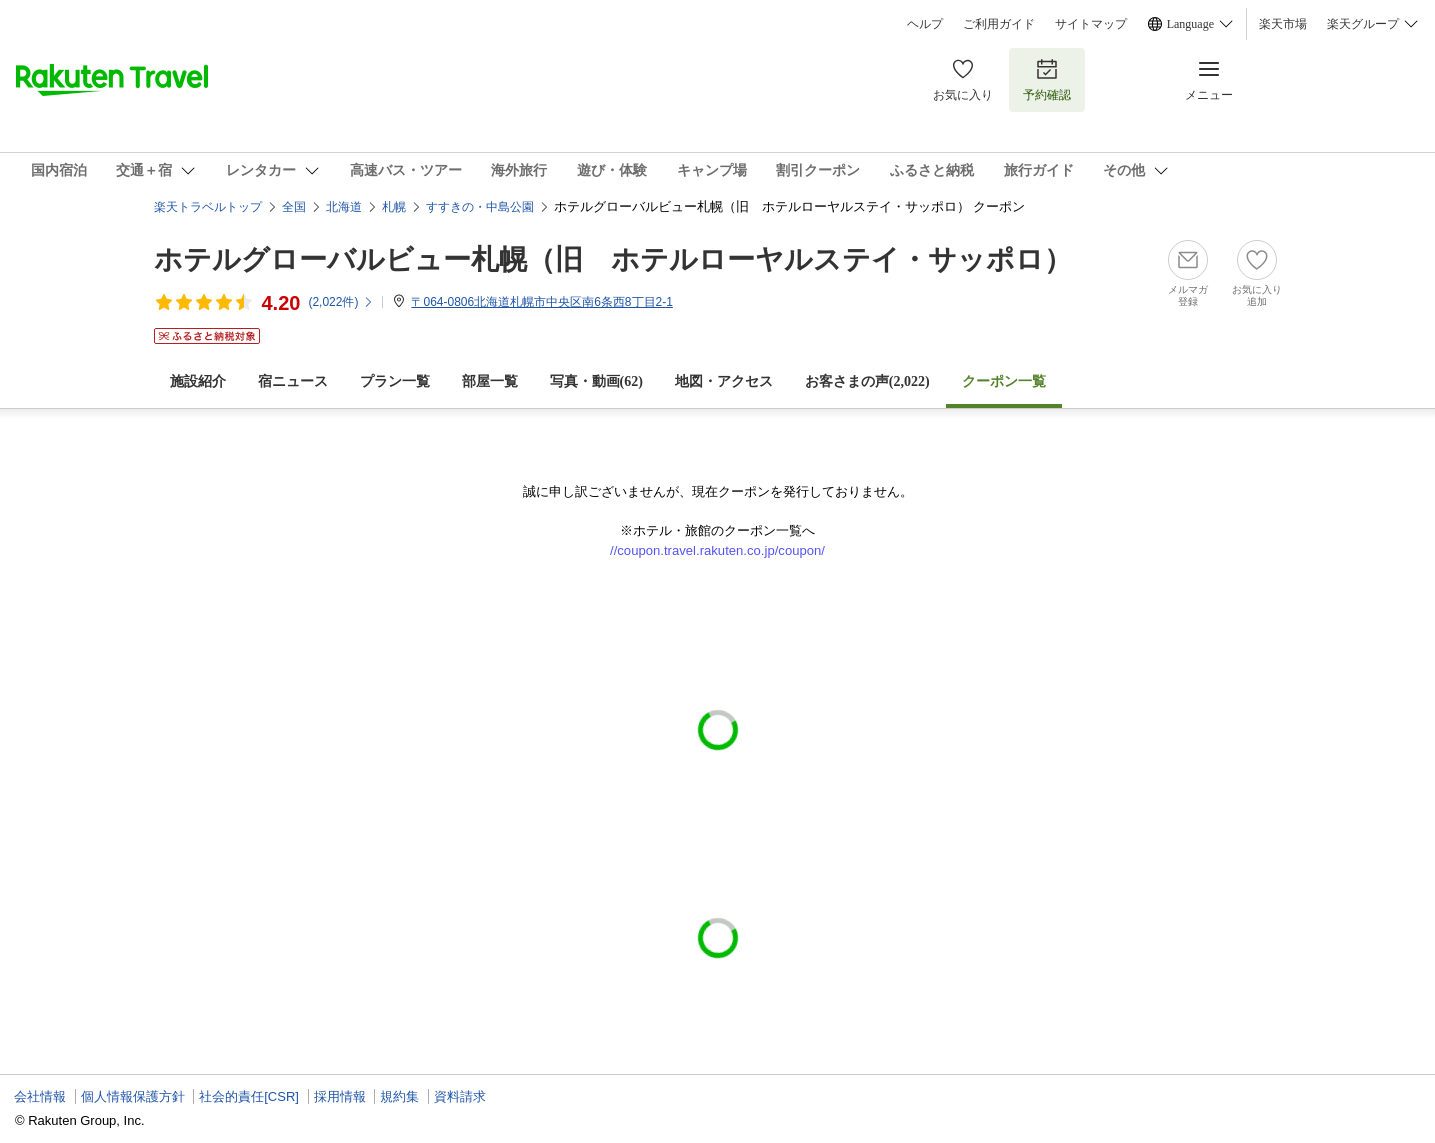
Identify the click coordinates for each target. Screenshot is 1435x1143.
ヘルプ (925, 24)
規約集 (399, 1096)
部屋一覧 (490, 381)
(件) (341, 302)
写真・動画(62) (596, 381)
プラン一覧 (395, 381)
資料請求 (460, 1096)
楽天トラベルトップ (208, 207)
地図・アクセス (724, 381)
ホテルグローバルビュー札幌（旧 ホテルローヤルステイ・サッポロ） (613, 259)
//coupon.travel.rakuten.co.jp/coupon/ (717, 550)
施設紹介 (198, 381)
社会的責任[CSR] (249, 1096)
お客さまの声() (867, 381)
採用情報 (340, 1096)
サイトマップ (1091, 24)
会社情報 (40, 1096)
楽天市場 (1283, 24)
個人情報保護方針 (133, 1096)
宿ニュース (293, 381)
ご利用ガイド (999, 24)
